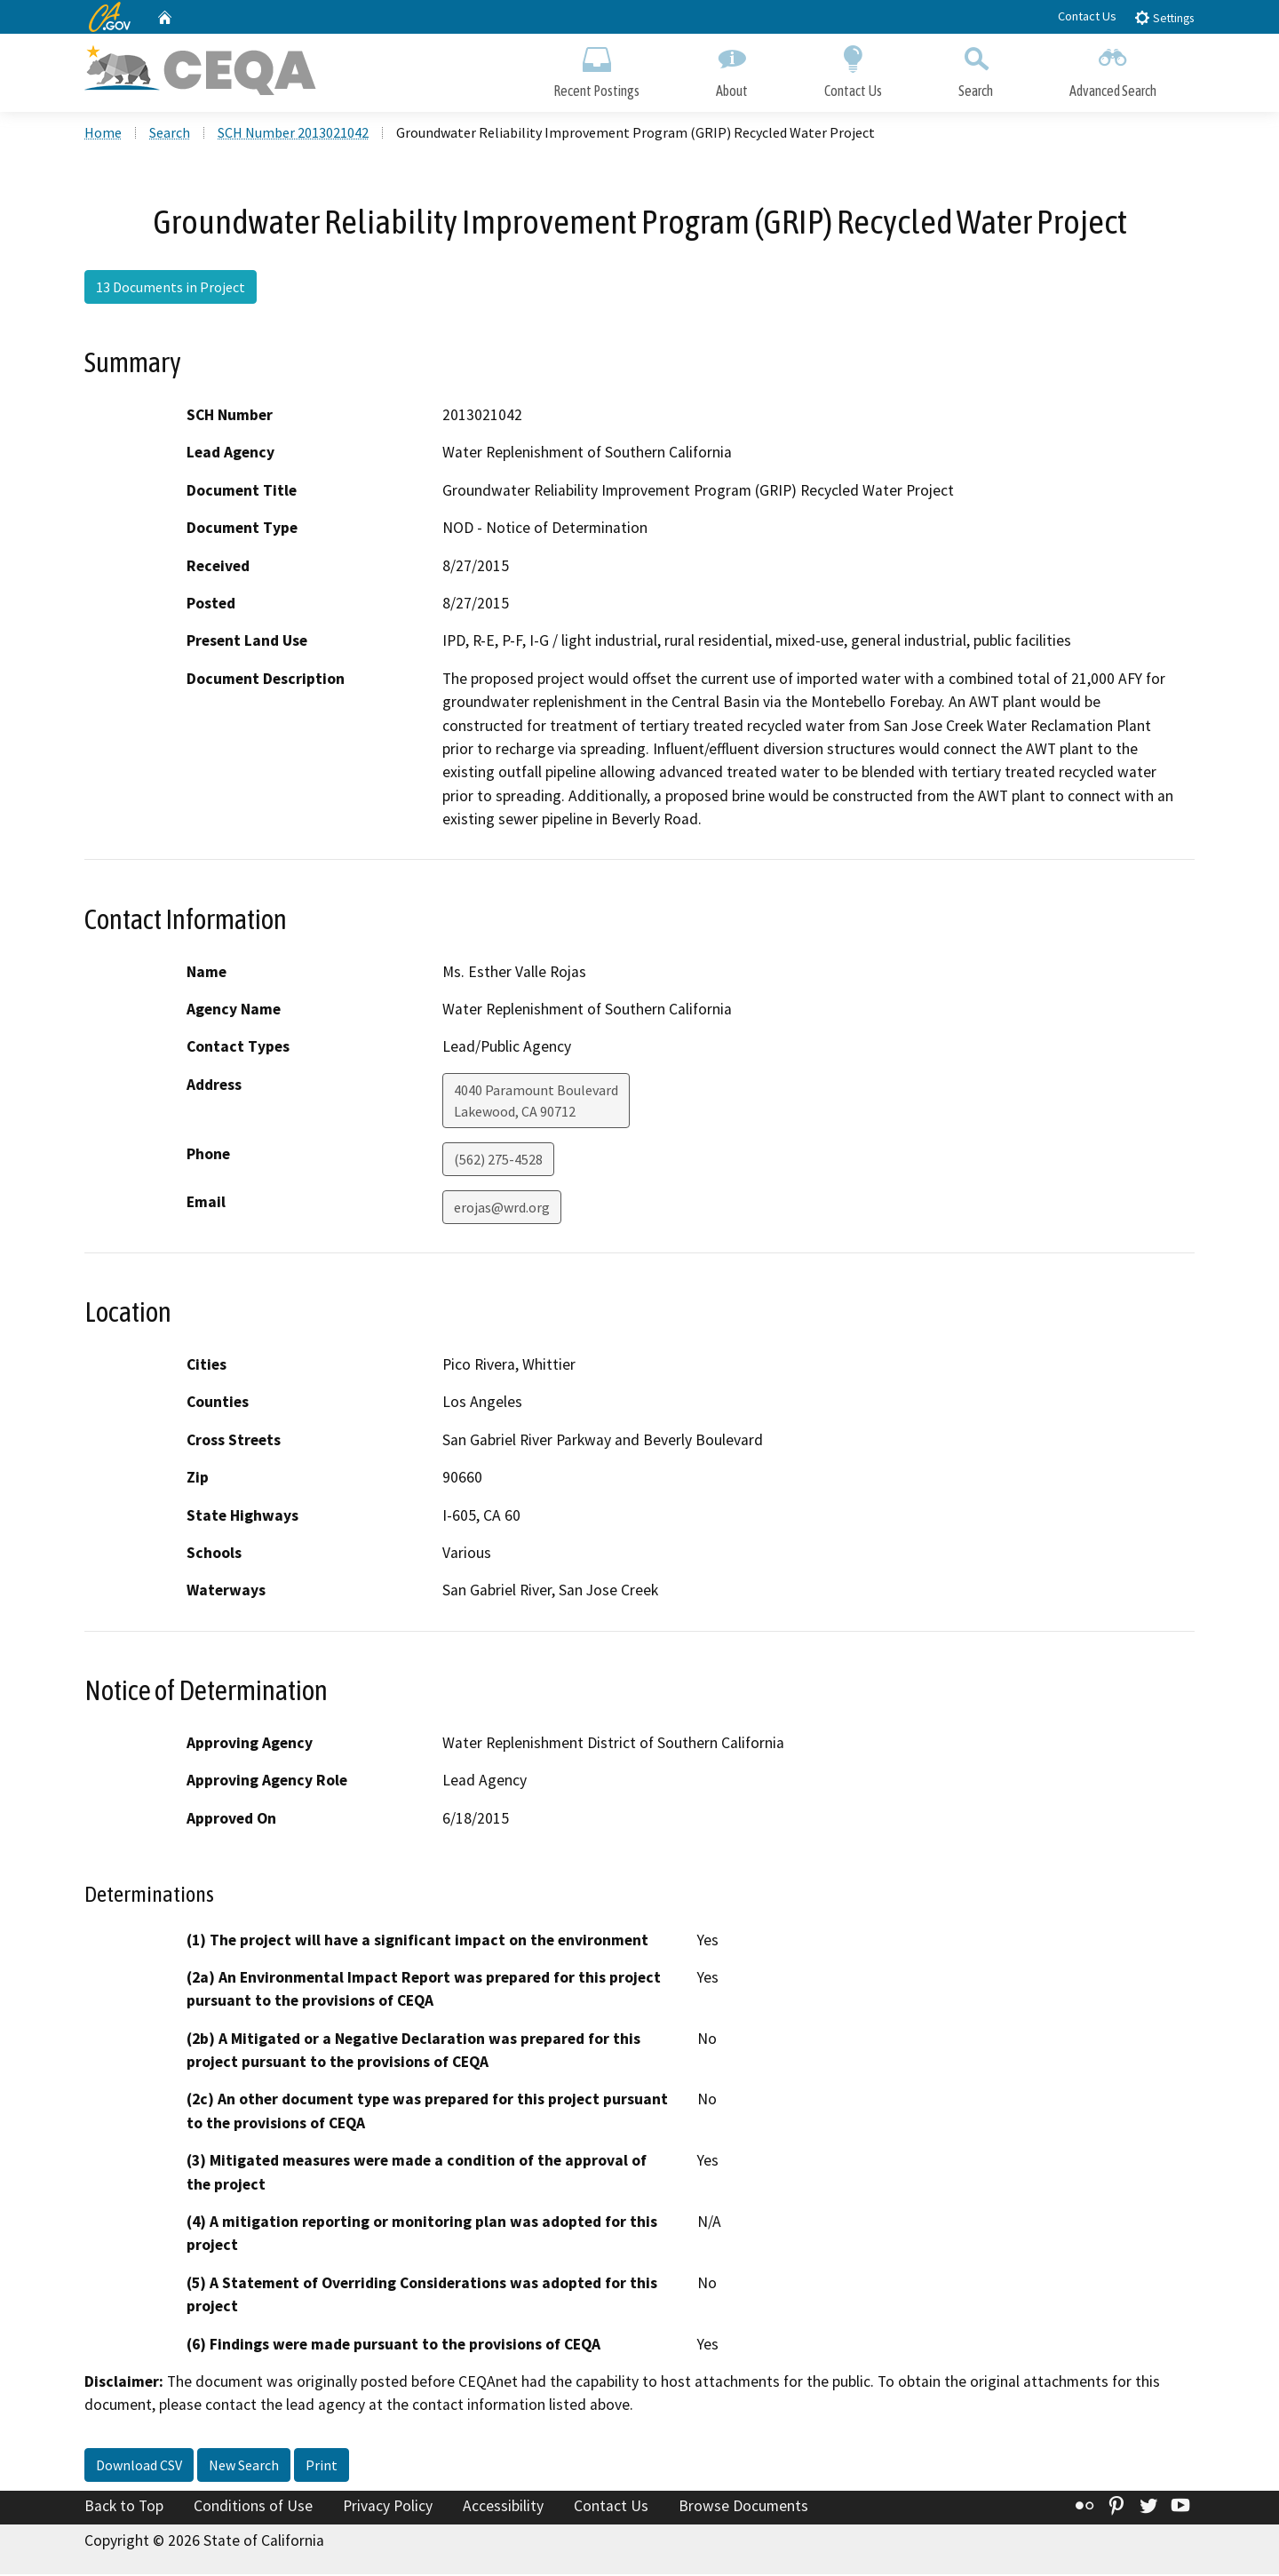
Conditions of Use (253, 2507)
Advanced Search (1113, 68)
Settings (1164, 17)
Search (976, 68)
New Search (244, 2467)
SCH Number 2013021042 (293, 134)
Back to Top (123, 2507)
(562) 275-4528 (498, 1161)
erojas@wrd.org (502, 1209)
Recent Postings (596, 68)
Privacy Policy (388, 2507)
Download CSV (139, 2467)
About (732, 68)
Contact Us (1087, 16)
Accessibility (503, 2507)
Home (103, 134)
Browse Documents (743, 2507)
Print (322, 2467)
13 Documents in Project (170, 289)
